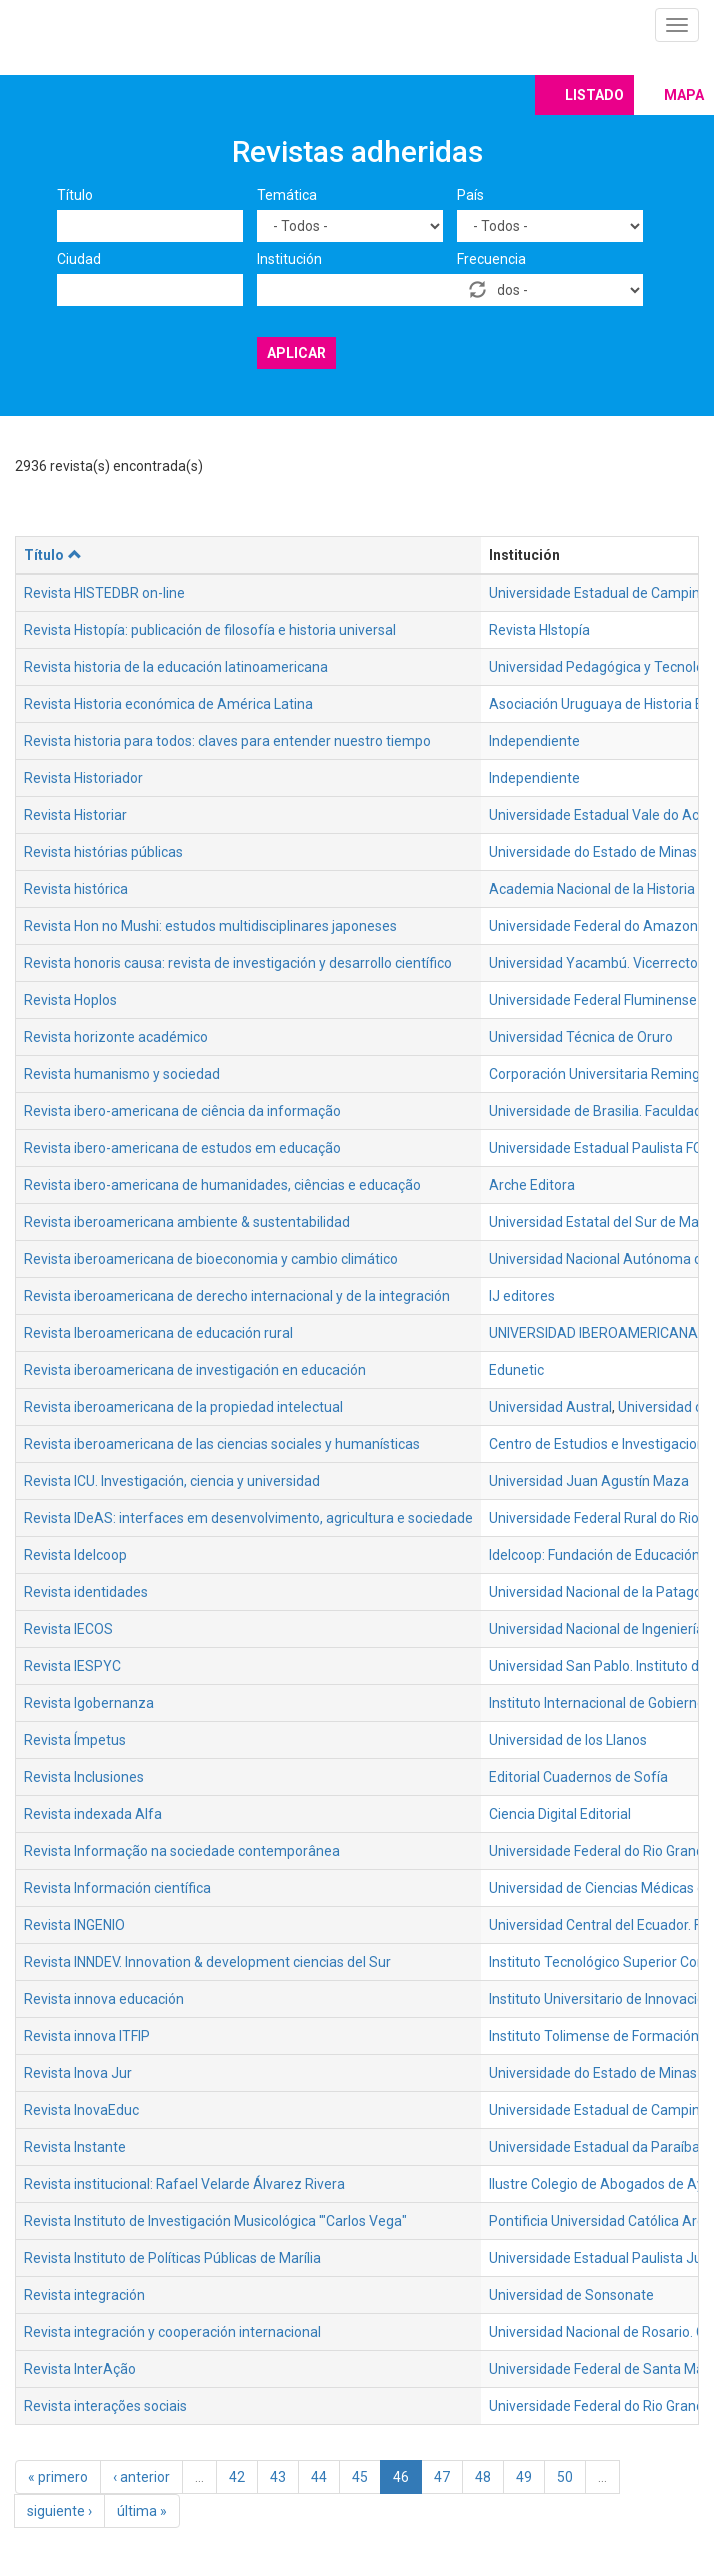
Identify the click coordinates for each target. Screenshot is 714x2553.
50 (565, 2477)
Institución (289, 259)
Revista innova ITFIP (87, 2036)
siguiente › (59, 2511)
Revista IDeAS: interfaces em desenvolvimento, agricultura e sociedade (248, 1518)
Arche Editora (532, 1185)
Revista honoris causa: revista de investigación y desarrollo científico (238, 963)
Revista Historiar (75, 815)
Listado (594, 95)
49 (524, 2477)
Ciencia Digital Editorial (560, 1814)
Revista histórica (76, 889)
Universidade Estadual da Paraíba (594, 2147)
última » (142, 2511)
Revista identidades (86, 1592)
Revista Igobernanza (89, 1703)
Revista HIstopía (539, 630)
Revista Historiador (83, 778)
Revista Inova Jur (78, 2073)
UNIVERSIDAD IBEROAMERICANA (593, 1333)
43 (278, 2477)
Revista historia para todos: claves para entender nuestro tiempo (227, 741)
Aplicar (296, 353)
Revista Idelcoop (75, 1555)
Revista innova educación (104, 1999)
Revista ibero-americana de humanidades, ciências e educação (222, 1185)
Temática (287, 195)
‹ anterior (141, 2477)
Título (75, 195)
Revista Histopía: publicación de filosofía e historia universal (210, 630)
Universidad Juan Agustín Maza (589, 1481)
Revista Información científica (117, 1888)
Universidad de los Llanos (568, 1740)
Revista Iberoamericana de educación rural (158, 1333)
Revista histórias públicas (103, 852)
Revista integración (84, 2295)
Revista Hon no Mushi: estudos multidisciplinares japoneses (210, 926)
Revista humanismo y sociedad (122, 1074)
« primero (58, 2477)
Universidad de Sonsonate (571, 2295)
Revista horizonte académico (116, 1037)
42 (237, 2477)
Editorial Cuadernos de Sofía (578, 1777)
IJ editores (522, 1296)
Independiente (534, 741)
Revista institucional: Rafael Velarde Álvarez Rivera (184, 2184)
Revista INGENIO (74, 1925)
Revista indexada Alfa (93, 1814)
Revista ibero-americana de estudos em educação (182, 1148)
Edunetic (516, 1370)
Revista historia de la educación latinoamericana (176, 667)
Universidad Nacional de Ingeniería (596, 1629)
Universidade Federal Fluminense (593, 1000)
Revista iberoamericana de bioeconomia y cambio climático (211, 1259)
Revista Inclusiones (84, 1777)
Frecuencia (491, 259)
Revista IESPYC (72, 1666)
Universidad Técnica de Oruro (581, 1037)
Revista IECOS (68, 1629)
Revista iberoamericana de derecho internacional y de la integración (237, 1296)
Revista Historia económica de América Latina (168, 704)
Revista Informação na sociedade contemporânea (182, 1851)
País (470, 195)
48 (483, 2477)
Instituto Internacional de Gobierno (597, 1703)
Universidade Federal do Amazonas (601, 926)
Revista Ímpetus (75, 1740)
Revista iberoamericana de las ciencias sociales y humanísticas (222, 1444)
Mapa (684, 95)
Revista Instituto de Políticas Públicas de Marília (172, 2258)
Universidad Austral (550, 1407)
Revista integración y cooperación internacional (172, 2332)
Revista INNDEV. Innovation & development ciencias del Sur (207, 1962)
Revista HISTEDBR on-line (104, 593)
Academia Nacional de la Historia (592, 889)
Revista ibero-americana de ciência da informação (182, 1111)
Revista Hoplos (70, 1000)
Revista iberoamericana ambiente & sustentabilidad (187, 1222)
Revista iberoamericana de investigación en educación (195, 1370)
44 (319, 2477)
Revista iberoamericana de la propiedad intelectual (183, 1407)
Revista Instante (75, 2147)
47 (442, 2477)
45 (360, 2477)
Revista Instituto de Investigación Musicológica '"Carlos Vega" (215, 2221)
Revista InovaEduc (81, 2110)
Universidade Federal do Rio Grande (600, 2406)
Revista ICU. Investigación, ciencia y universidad (172, 1481)
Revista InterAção (80, 2369)
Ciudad (79, 259)
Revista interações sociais (105, 2406)
